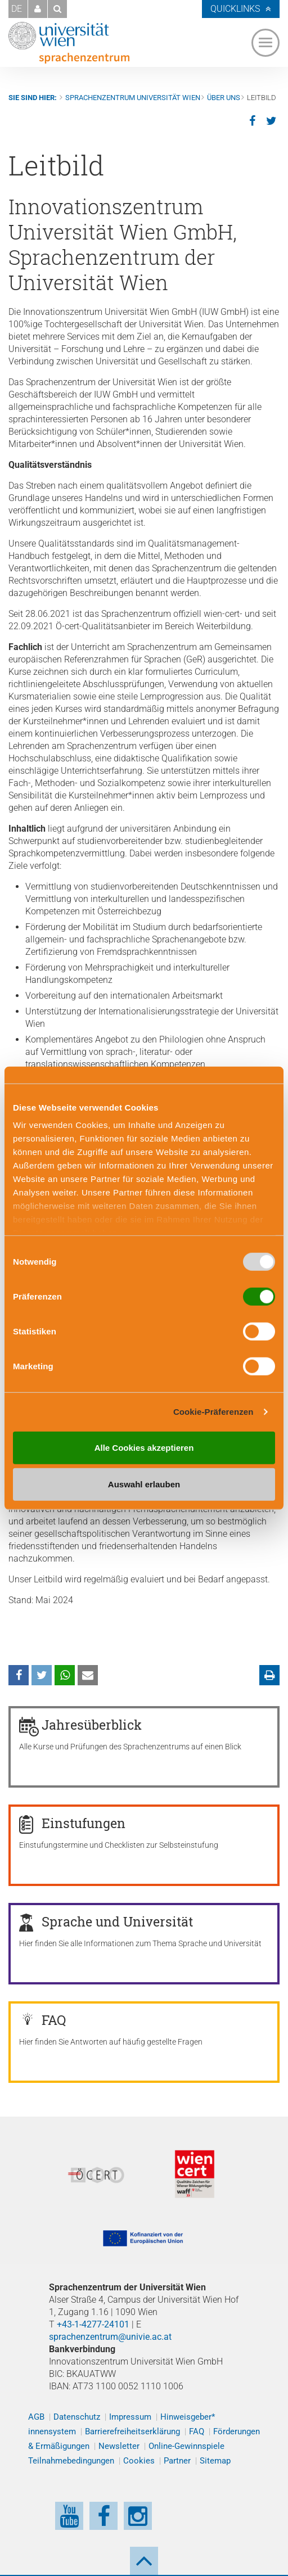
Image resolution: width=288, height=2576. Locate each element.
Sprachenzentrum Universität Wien (132, 97)
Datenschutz (76, 2417)
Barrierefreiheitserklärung (132, 2431)
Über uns (223, 97)
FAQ (196, 2431)
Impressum (130, 2417)
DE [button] (16, 8)
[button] (37, 9)
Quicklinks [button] (235, 8)
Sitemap (215, 2461)
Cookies (139, 2461)
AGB (36, 2417)
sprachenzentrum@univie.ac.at (110, 2336)
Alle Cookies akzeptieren (144, 1447)
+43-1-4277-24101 (93, 2324)
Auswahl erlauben (144, 1484)
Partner (177, 2461)
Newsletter (119, 2446)
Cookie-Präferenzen (213, 1411)
